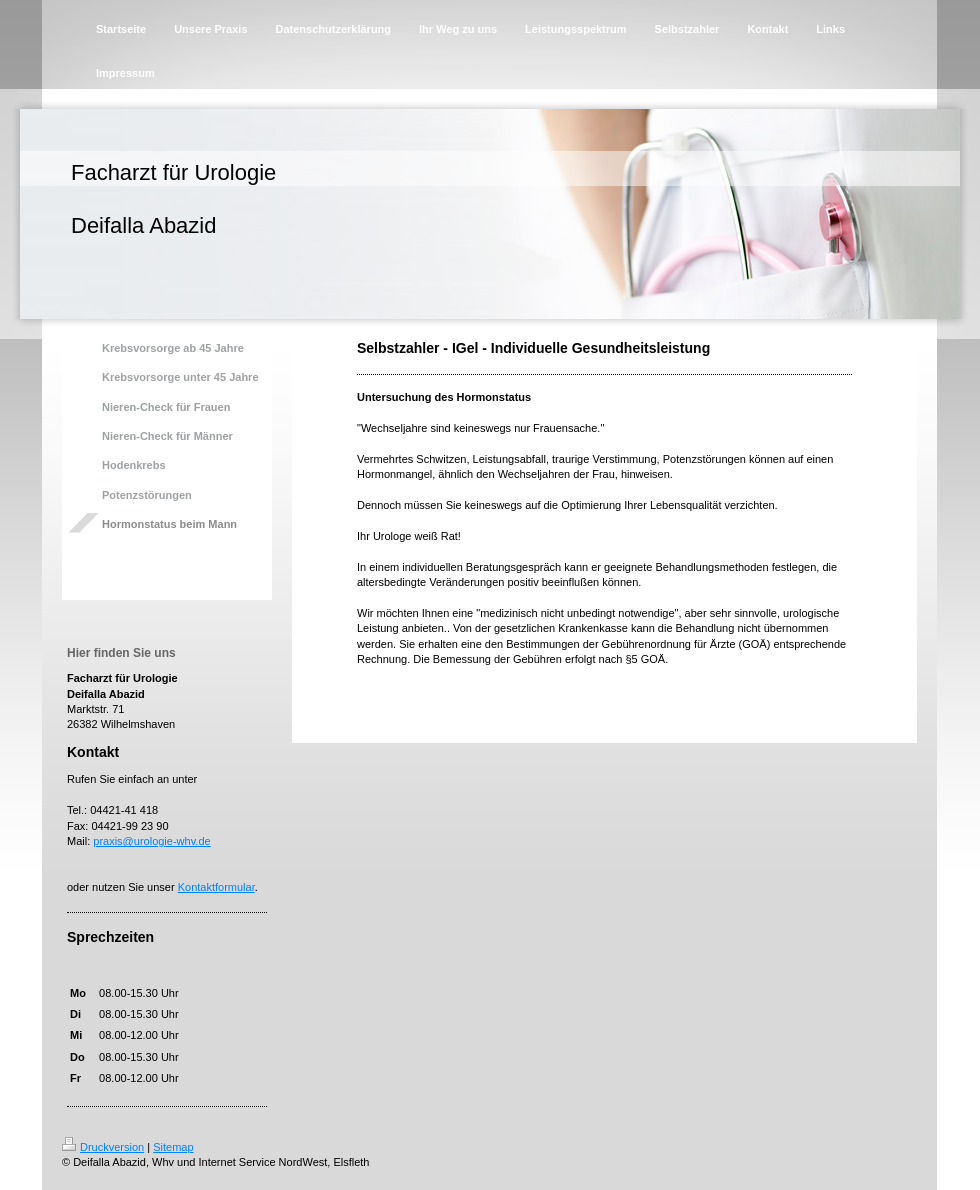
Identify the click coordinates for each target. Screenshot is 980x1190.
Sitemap (173, 1147)
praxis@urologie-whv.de (151, 841)
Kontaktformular (216, 887)
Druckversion (103, 1147)
